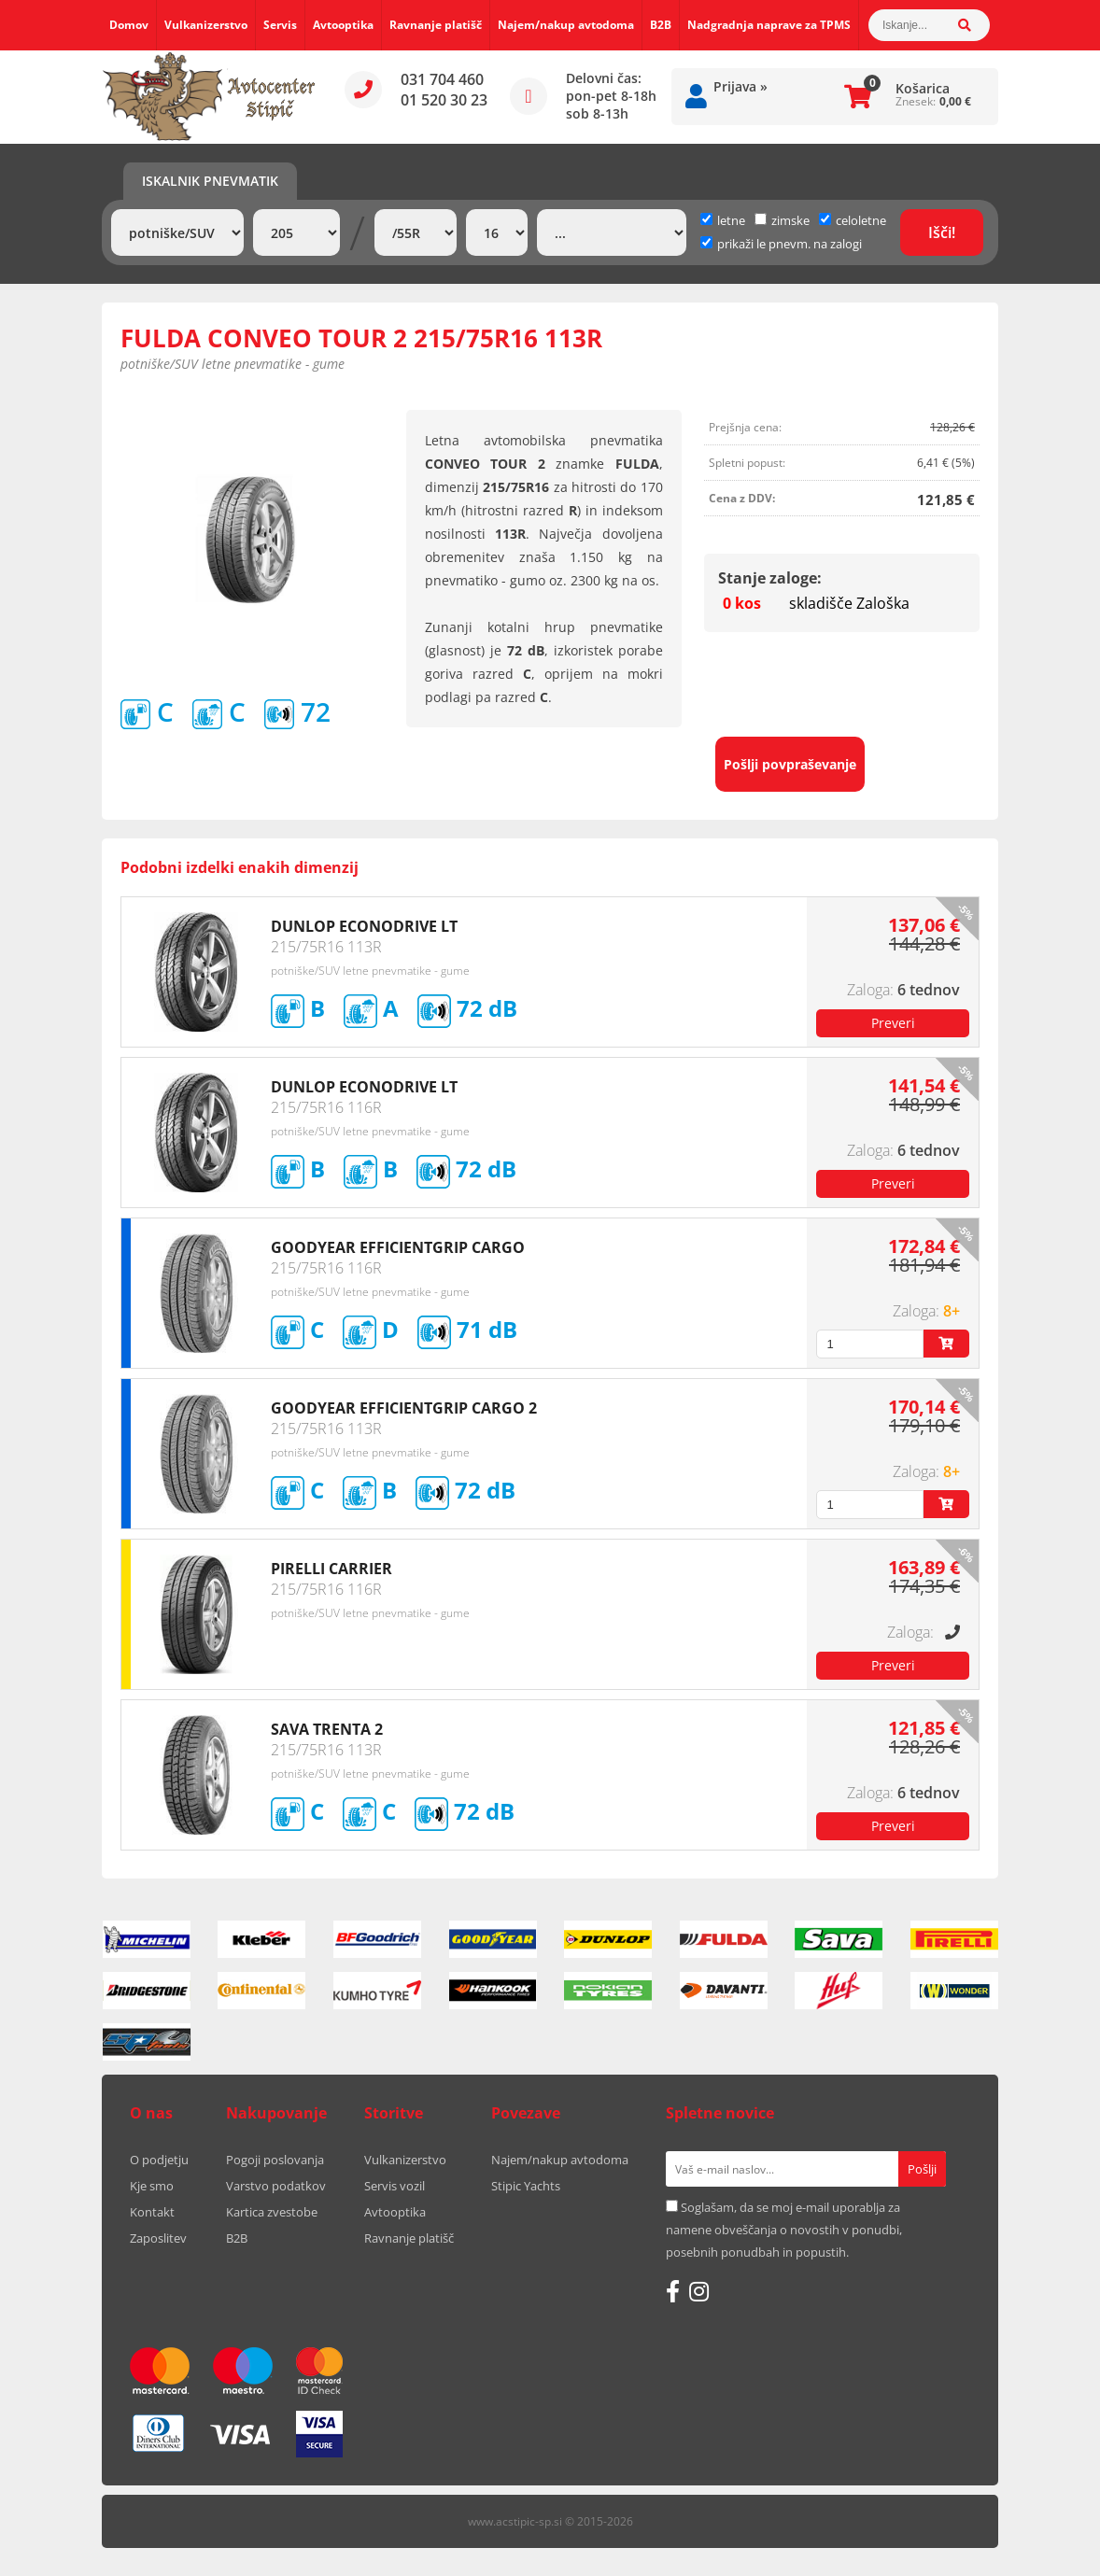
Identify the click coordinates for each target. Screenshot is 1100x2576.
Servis (280, 25)
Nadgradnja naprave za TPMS (769, 25)
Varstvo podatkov (276, 2185)
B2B (660, 25)
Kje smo (152, 2185)
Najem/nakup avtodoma (566, 25)
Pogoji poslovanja (275, 2159)
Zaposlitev (158, 2238)
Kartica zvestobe (271, 2211)
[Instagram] (699, 2291)
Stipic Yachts (525, 2185)
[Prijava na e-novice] (922, 2169)
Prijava (740, 86)
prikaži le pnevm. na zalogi (789, 243)
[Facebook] (673, 2291)
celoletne (852, 220)
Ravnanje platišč (435, 25)
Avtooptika (343, 25)
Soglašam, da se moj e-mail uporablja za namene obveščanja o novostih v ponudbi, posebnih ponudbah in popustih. (784, 2229)
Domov (128, 25)
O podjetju (159, 2159)
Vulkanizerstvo (205, 25)
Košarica (923, 88)
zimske (782, 220)
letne (722, 220)
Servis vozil (394, 2185)
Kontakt (152, 2211)
